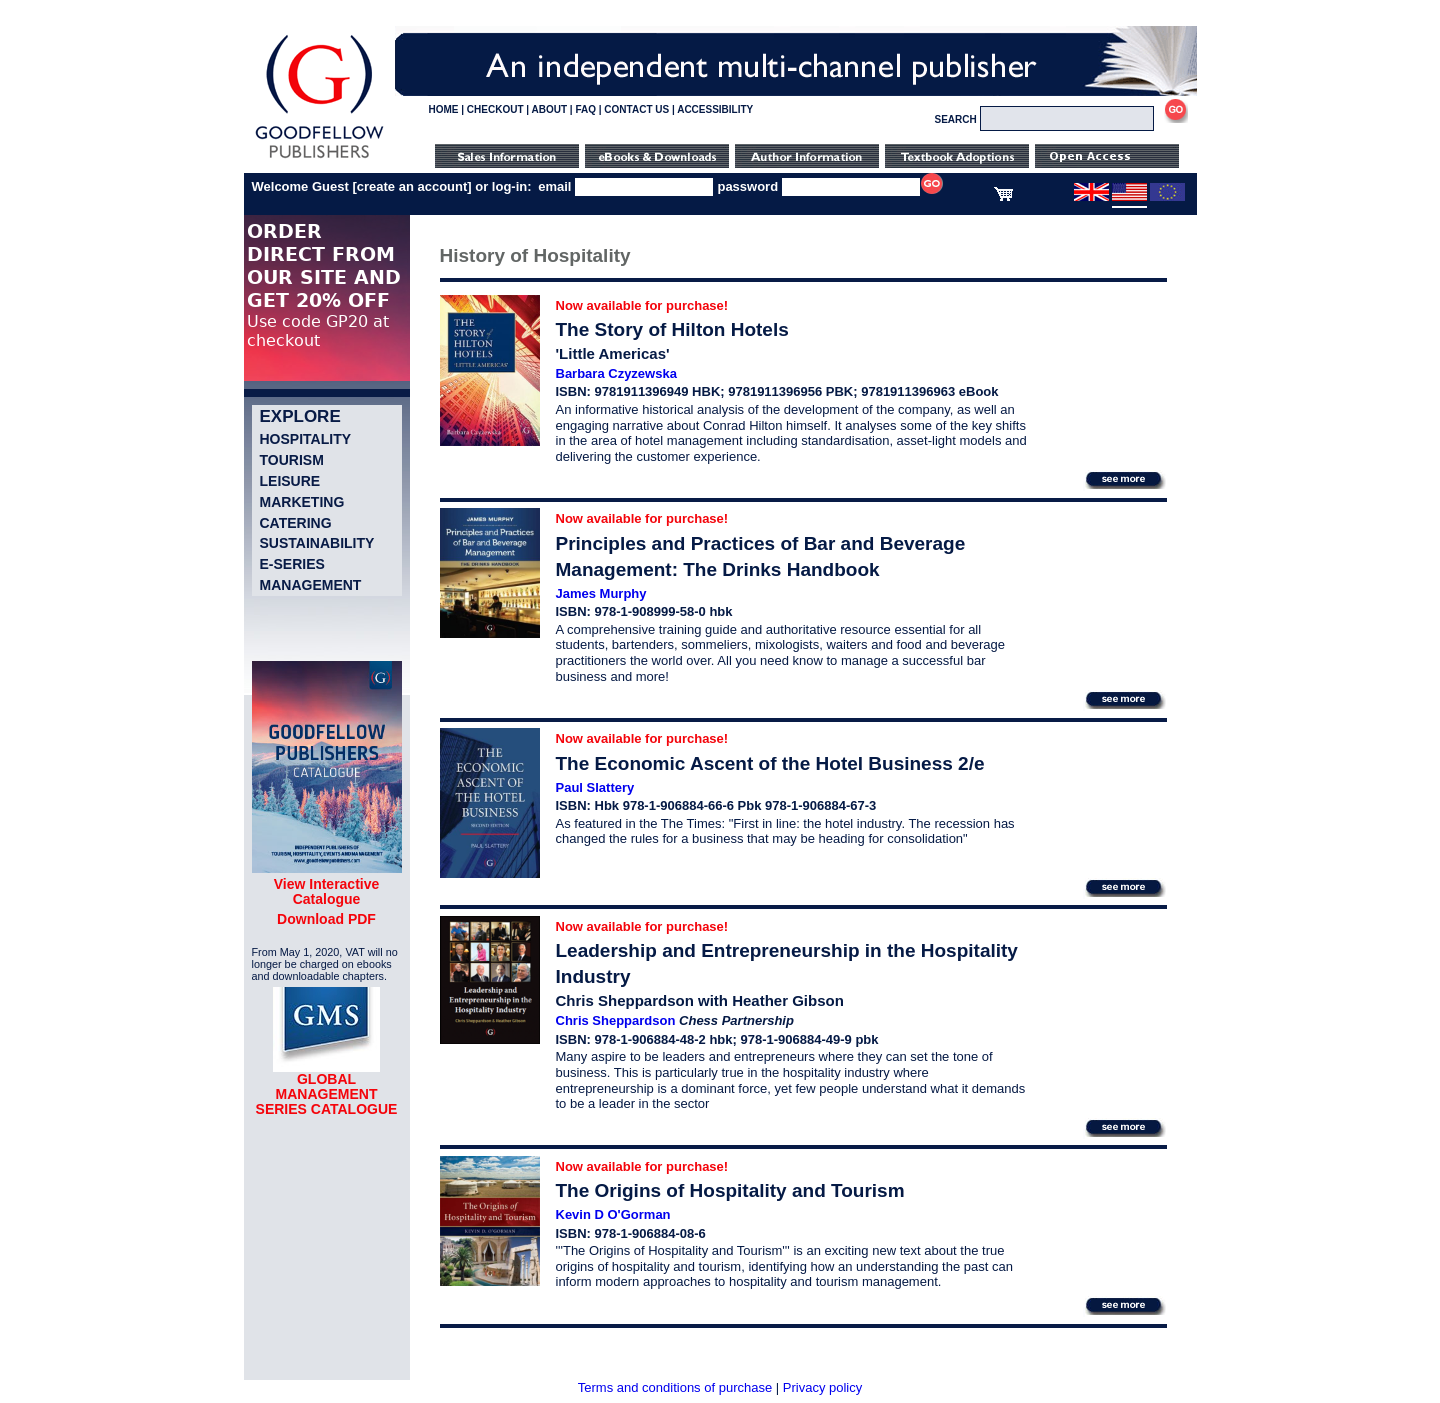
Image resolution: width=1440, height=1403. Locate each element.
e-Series (292, 564)
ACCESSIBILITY (715, 109)
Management (311, 585)
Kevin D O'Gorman (613, 1214)
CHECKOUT (495, 109)
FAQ (585, 109)
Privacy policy (822, 1387)
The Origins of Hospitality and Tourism (730, 1190)
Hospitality (306, 439)
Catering (296, 523)
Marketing (302, 502)
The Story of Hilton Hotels (672, 329)
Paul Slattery (595, 787)
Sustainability (317, 543)
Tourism (292, 460)
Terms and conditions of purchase (675, 1387)
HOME (444, 109)
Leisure (290, 481)
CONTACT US (636, 109)
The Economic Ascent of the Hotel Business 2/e (770, 763)
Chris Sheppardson (616, 1020)
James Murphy (601, 593)
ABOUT (550, 109)
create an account (412, 186)
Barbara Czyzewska (616, 373)
